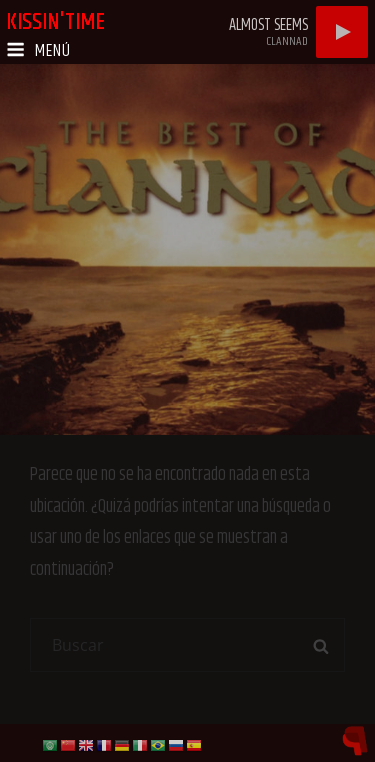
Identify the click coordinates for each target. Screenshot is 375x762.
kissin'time (55, 22)
